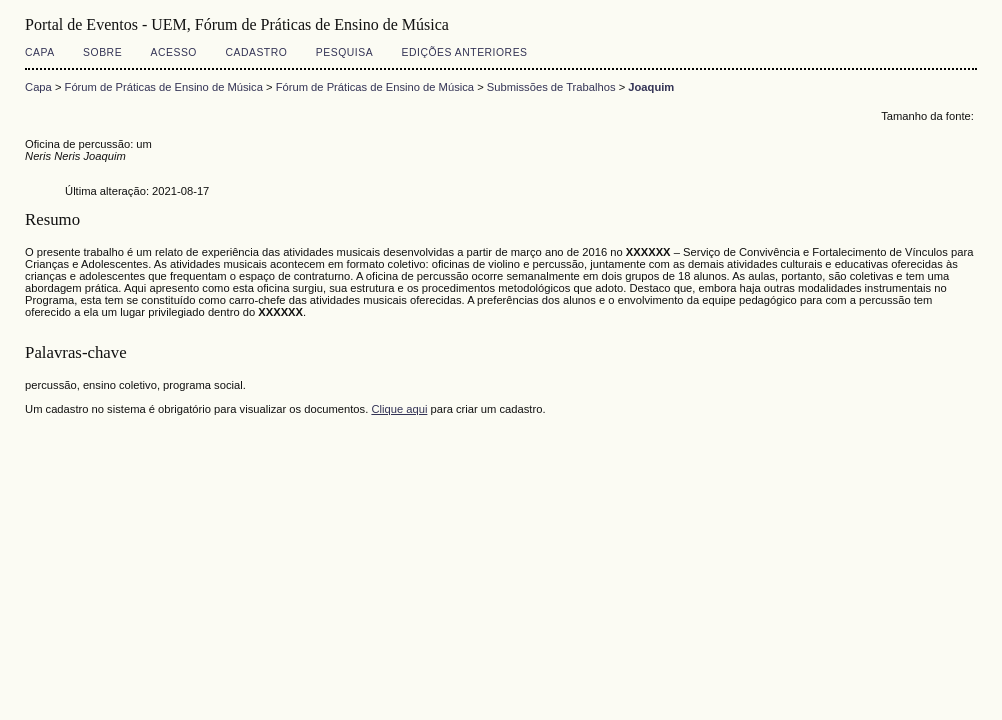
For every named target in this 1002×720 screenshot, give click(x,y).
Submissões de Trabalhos (551, 87)
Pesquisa (344, 52)
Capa (40, 52)
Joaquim (651, 87)
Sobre (102, 52)
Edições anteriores (465, 52)
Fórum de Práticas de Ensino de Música (164, 87)
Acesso (174, 52)
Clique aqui (399, 409)
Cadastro (256, 52)
